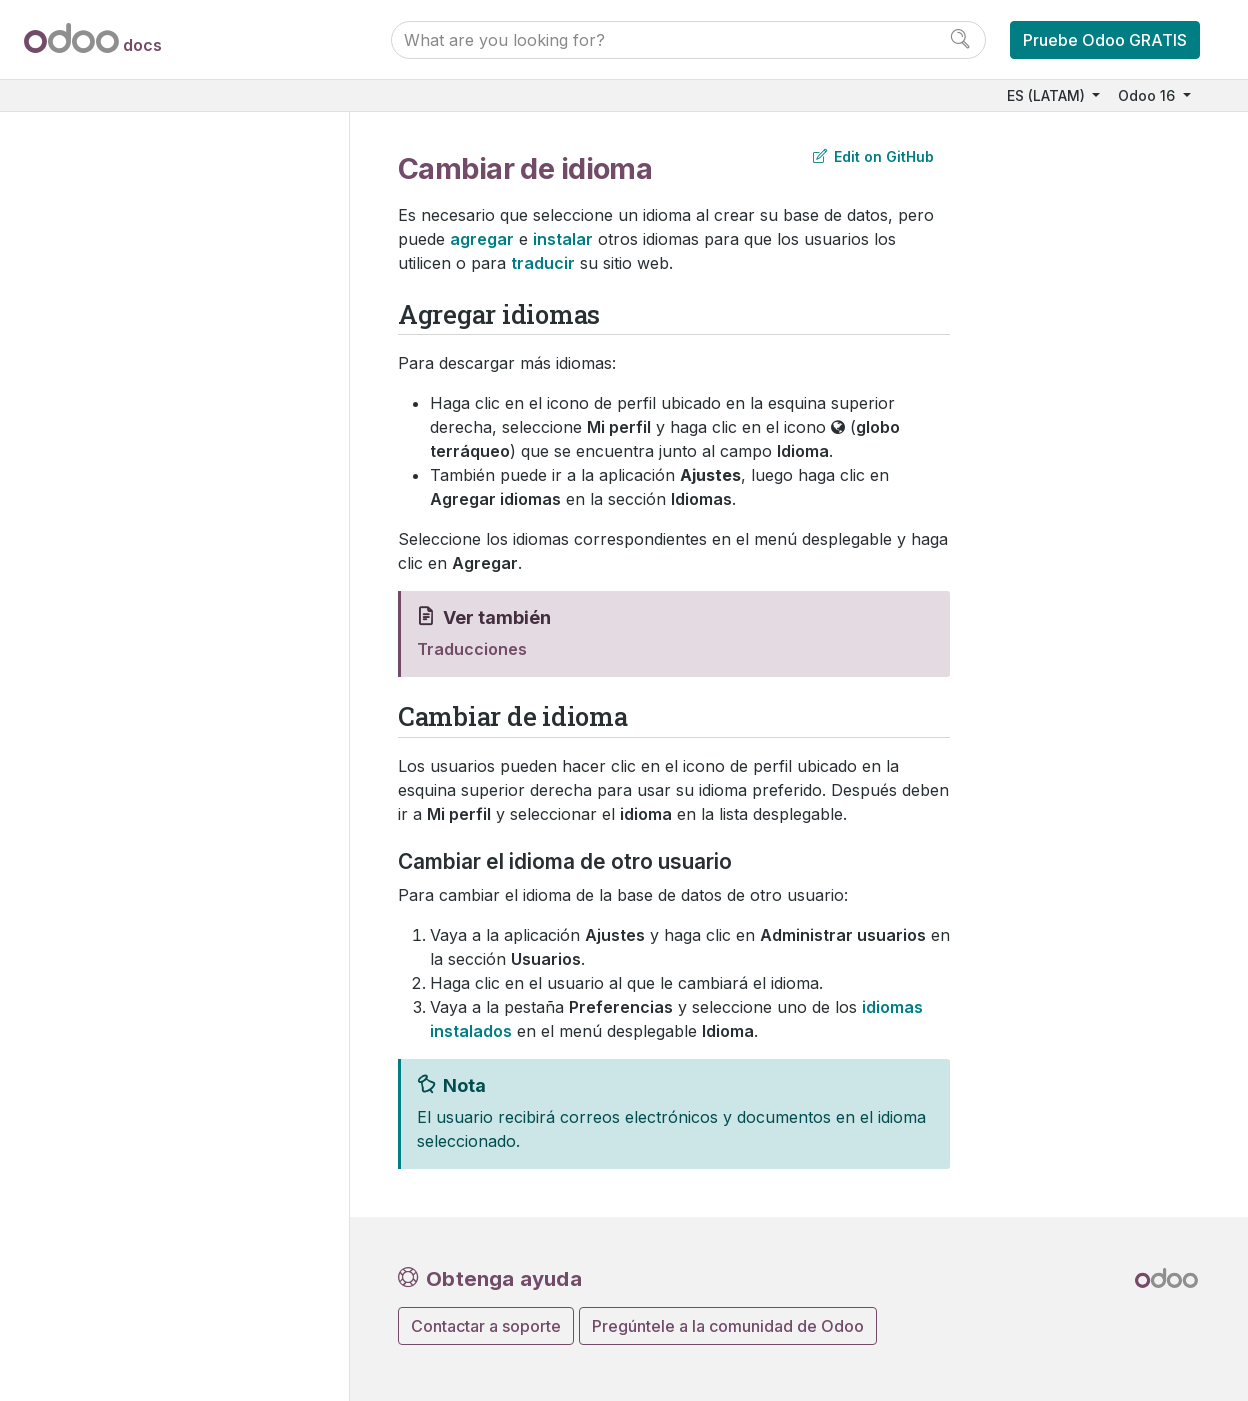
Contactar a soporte (486, 1326)
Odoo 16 (1148, 95)
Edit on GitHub (873, 156)
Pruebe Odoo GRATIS (1105, 40)
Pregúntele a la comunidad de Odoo (728, 1326)
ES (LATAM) (1048, 95)
